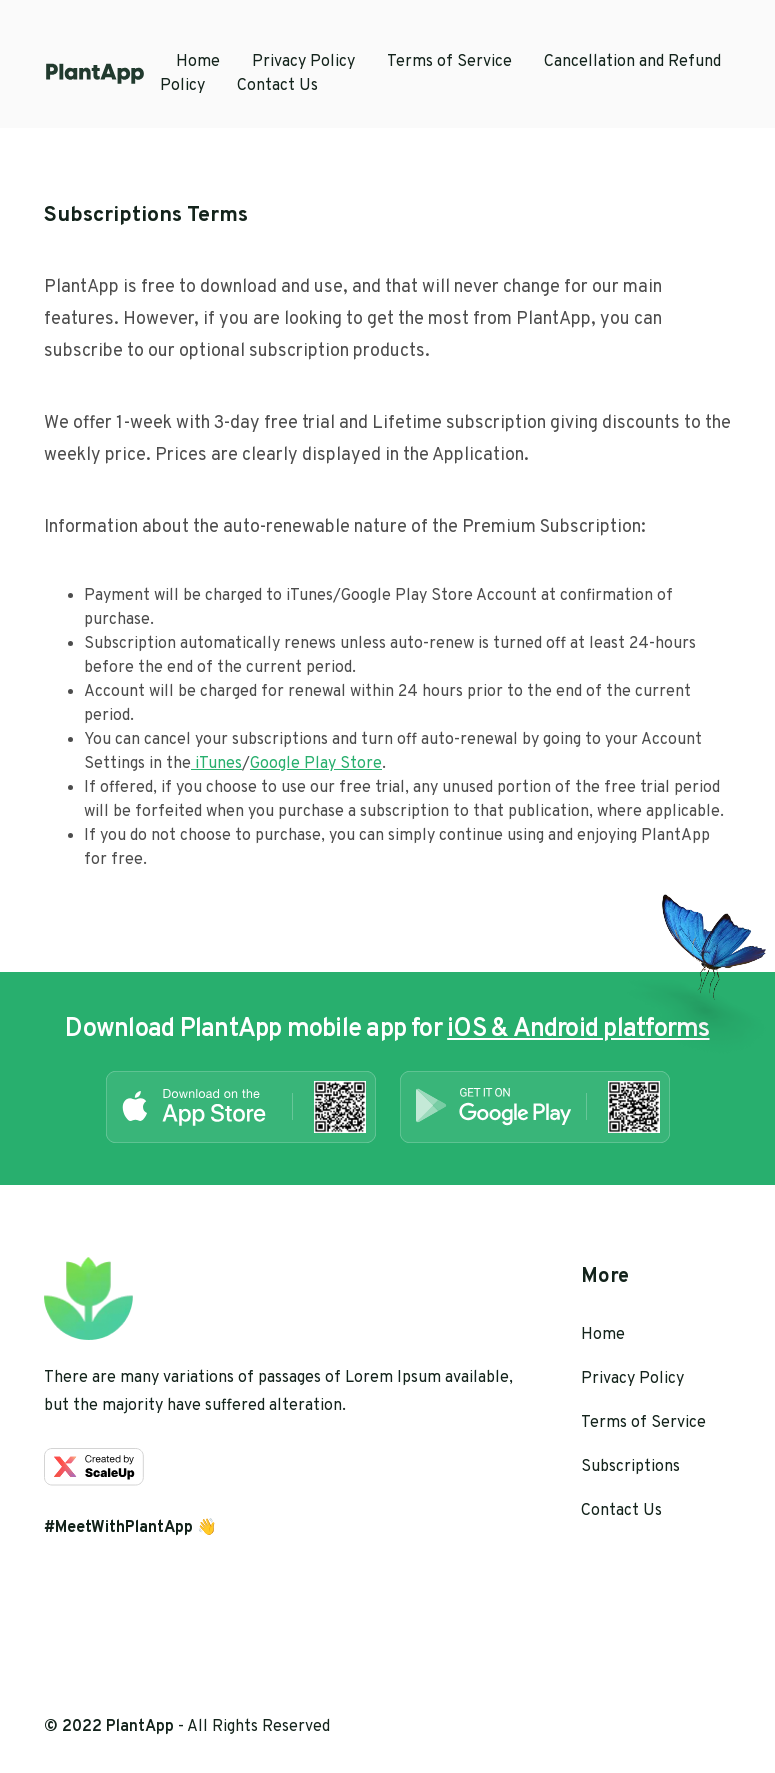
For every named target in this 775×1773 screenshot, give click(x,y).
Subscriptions (630, 1467)
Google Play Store (316, 764)
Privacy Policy (303, 62)
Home (198, 62)
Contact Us (277, 86)
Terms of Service (449, 62)
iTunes (216, 764)
